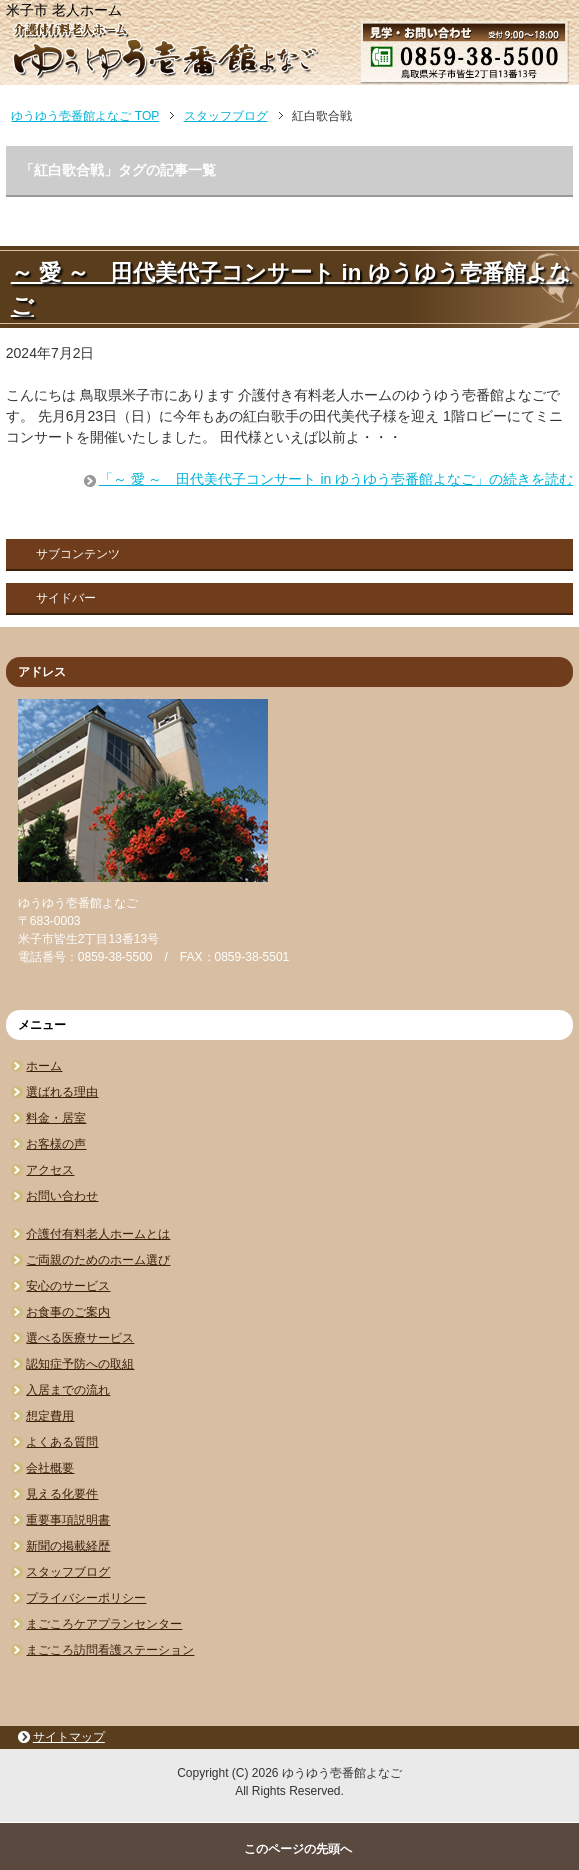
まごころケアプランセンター (104, 1624)
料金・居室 (56, 1118)
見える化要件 (62, 1494)
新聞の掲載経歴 (68, 1546)
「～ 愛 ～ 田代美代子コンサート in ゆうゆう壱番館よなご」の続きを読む (336, 479)
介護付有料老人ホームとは (98, 1234)
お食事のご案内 (68, 1312)
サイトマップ (69, 1737)
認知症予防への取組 (80, 1364)
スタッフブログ (68, 1572)
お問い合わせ (62, 1196)
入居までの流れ (68, 1390)
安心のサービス (68, 1286)
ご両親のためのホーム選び (98, 1260)
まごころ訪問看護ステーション (110, 1650)
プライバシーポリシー (86, 1598)
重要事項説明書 (68, 1520)
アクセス (50, 1170)
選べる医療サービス (80, 1338)
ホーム (44, 1066)
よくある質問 (62, 1442)
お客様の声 (56, 1144)
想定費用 (50, 1416)
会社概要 (50, 1468)
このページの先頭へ (298, 1849)
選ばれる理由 (62, 1092)
